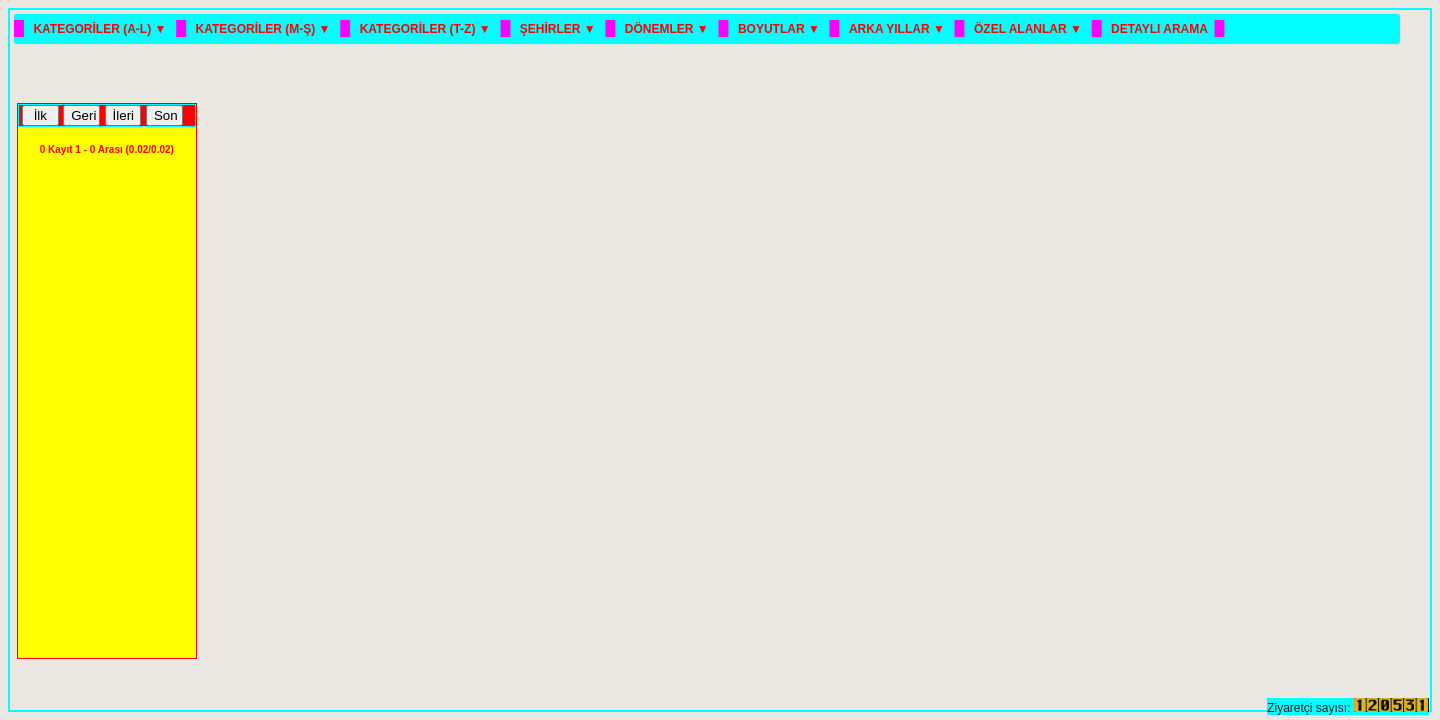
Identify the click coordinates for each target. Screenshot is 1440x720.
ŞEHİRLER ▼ (559, 29)
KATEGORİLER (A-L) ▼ (101, 29)
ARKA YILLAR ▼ (898, 29)
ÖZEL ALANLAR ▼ (1029, 29)
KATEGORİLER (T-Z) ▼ (427, 29)
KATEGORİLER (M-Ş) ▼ (265, 29)
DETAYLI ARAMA (1159, 29)
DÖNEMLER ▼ (668, 29)
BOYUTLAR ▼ (780, 29)
